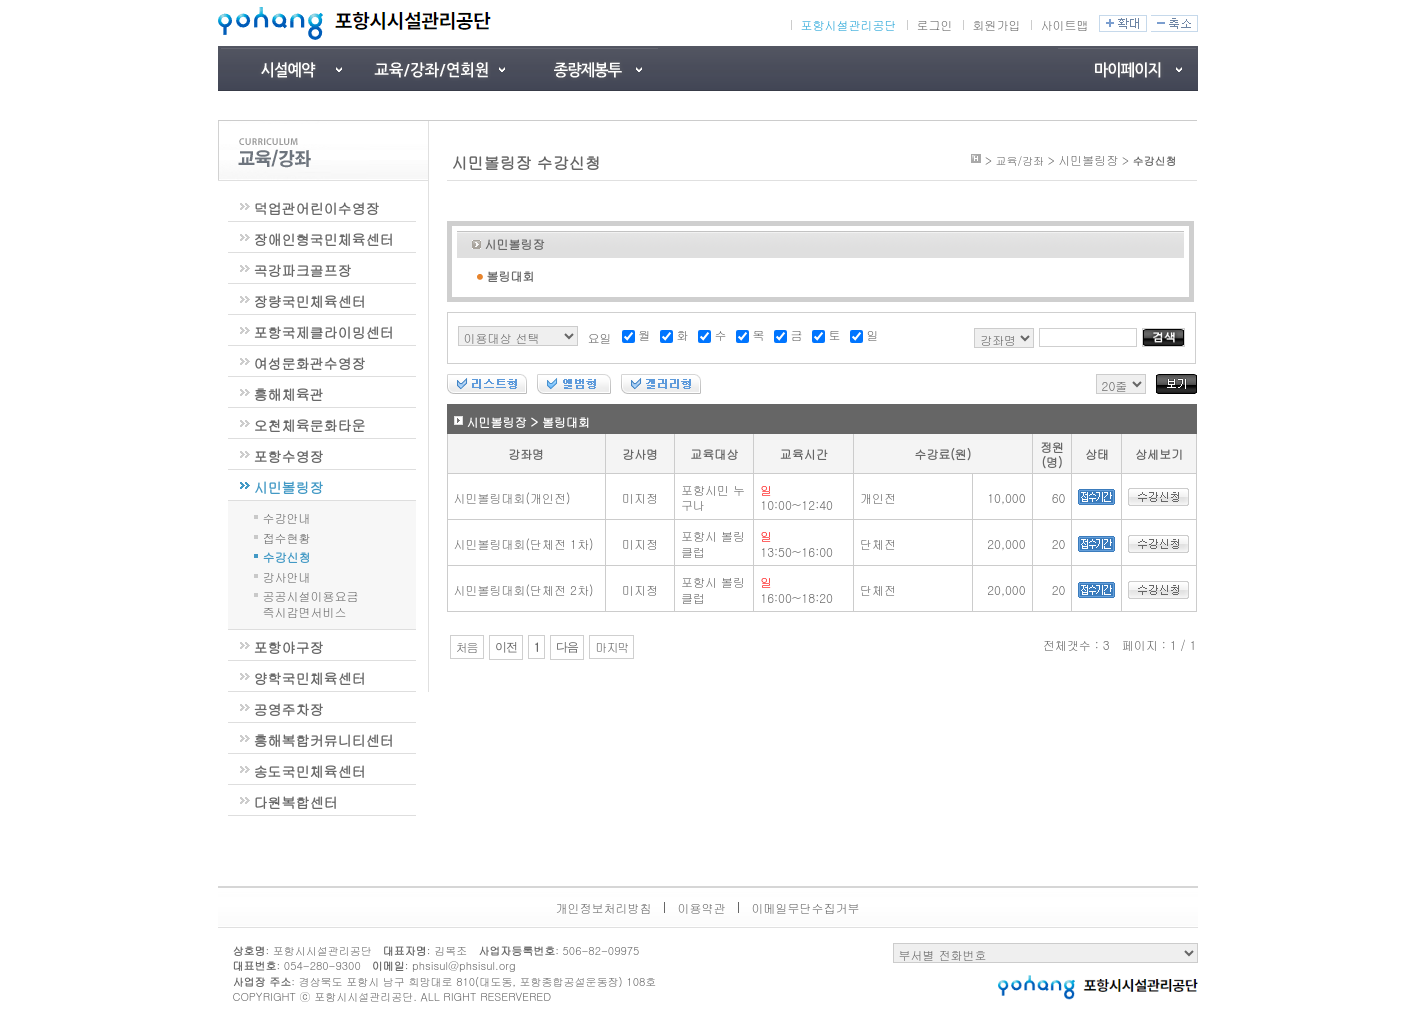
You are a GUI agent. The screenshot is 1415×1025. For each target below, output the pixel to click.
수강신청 (287, 555)
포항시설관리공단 (849, 25)
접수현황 (287, 536)
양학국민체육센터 (310, 678)
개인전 (878, 497)
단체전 (878, 543)
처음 (467, 647)
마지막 (611, 647)
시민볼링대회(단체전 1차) (524, 543)
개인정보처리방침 (604, 907)
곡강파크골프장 (303, 270)
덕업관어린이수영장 (317, 208)
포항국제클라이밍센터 (324, 332)
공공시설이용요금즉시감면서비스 (311, 603)
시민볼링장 (289, 487)
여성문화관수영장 (310, 363)
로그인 (935, 24)
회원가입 (997, 24)
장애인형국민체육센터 (324, 239)
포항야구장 (289, 647)
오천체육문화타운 (310, 425)
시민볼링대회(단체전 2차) (524, 589)
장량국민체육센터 (310, 301)
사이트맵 (1065, 24)
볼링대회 (511, 275)
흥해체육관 (289, 394)
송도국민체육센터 (310, 771)
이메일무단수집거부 (806, 907)
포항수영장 (289, 456)
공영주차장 (289, 709)
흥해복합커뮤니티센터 (324, 740)
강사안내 (287, 575)
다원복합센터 (296, 802)
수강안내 (287, 516)
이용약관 (702, 907)
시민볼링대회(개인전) (512, 497)
